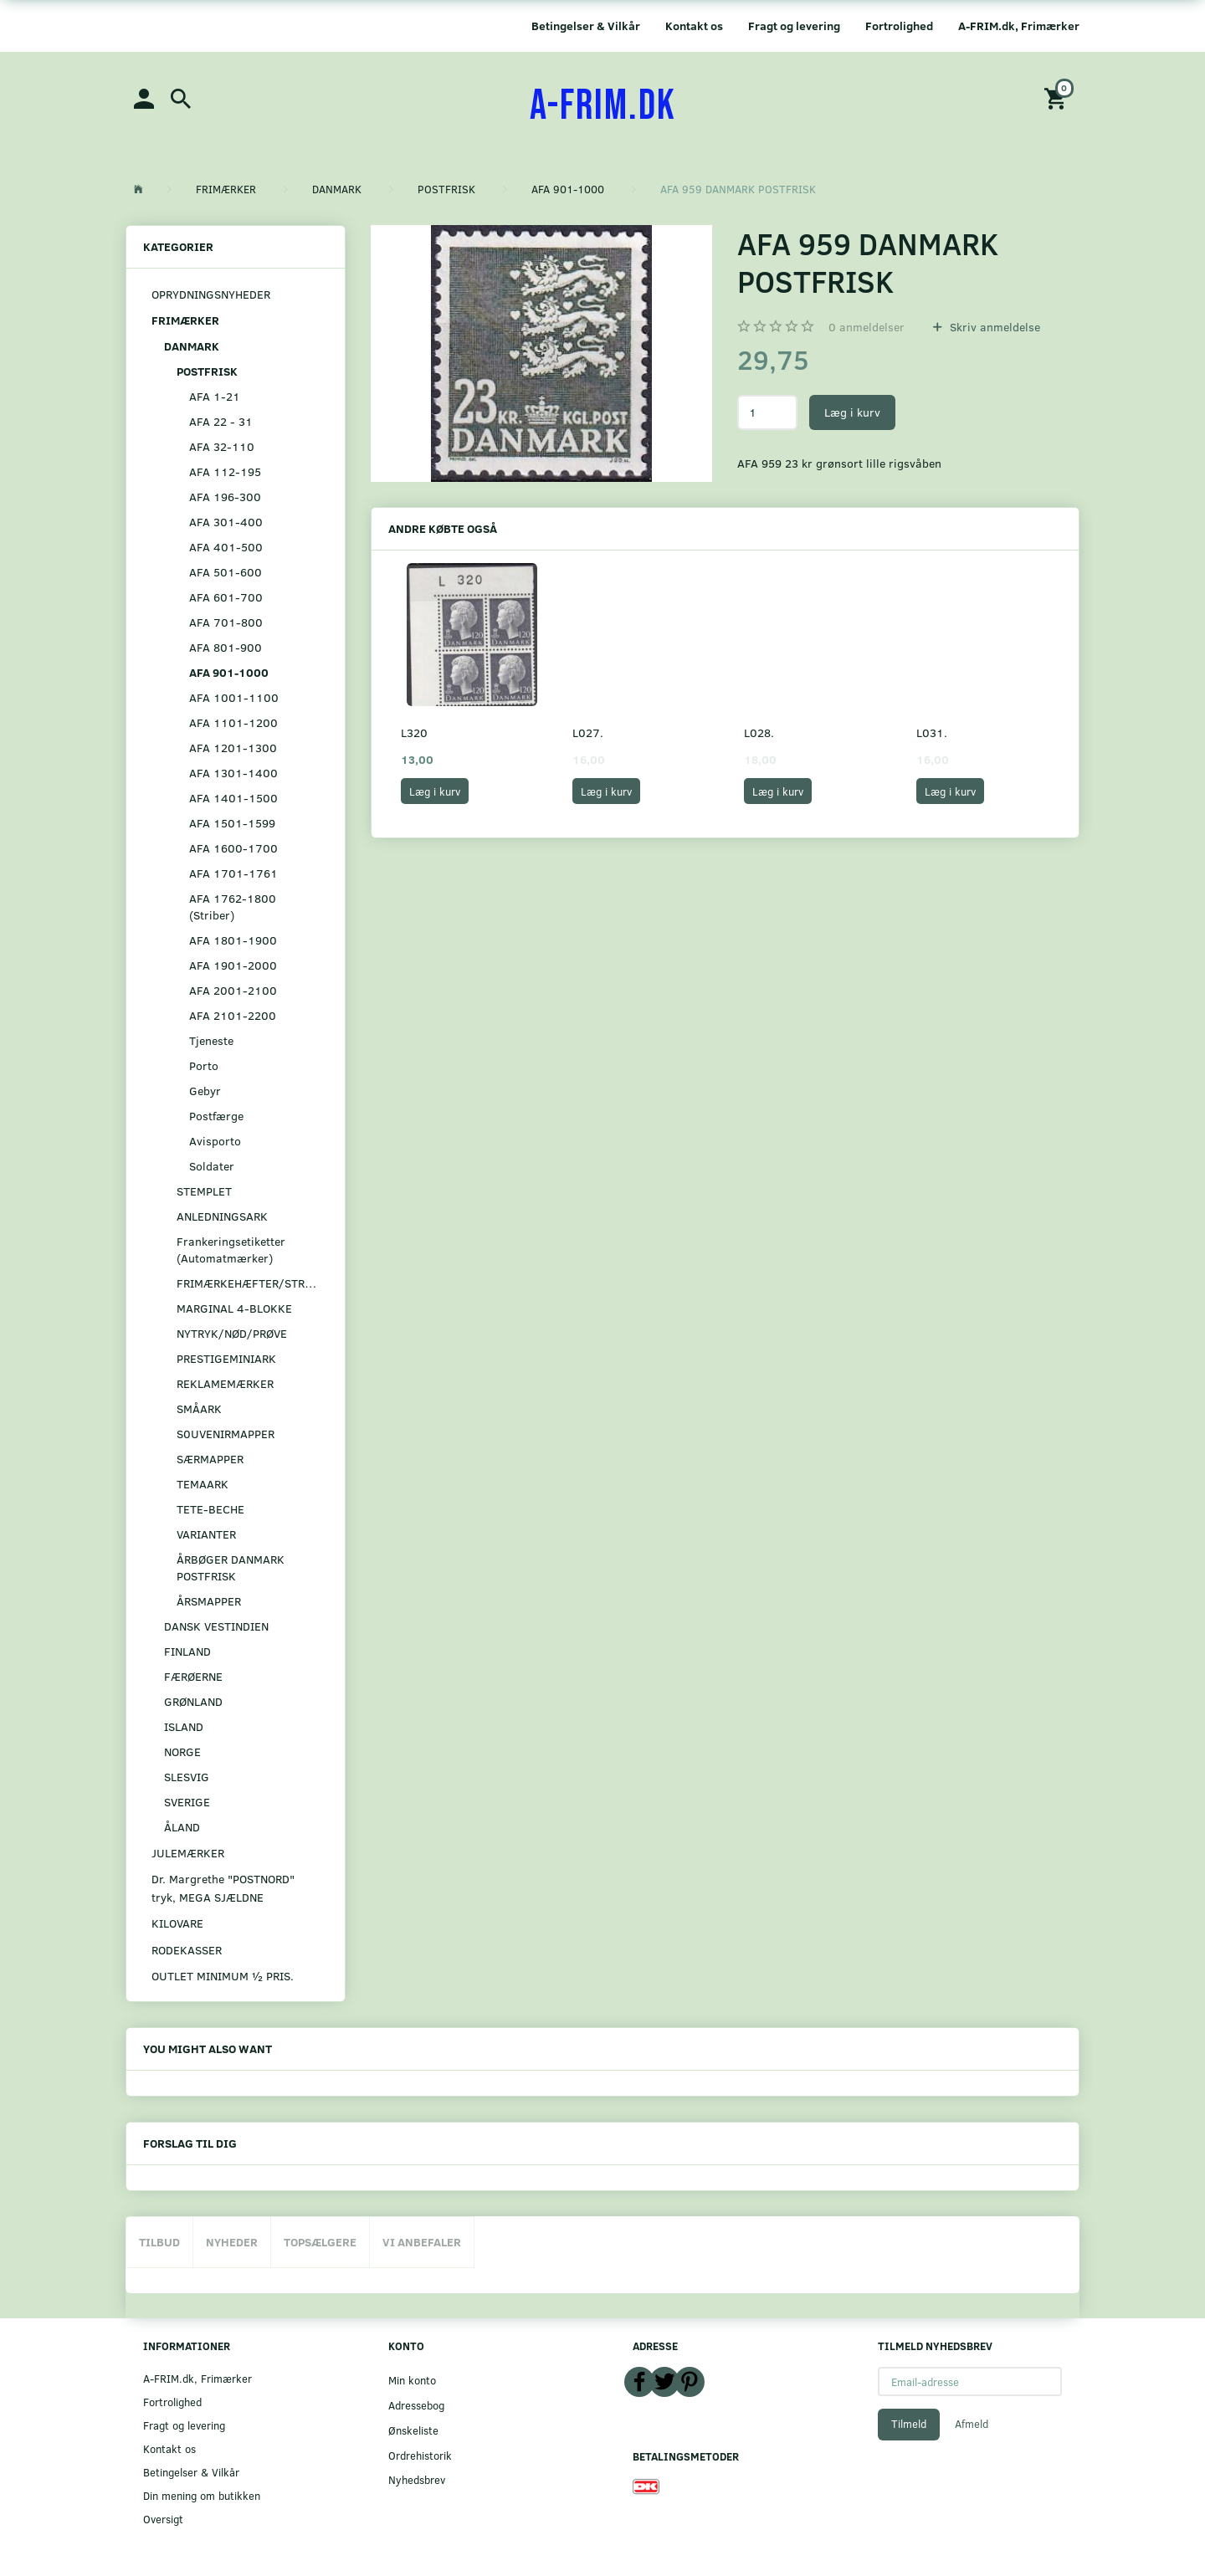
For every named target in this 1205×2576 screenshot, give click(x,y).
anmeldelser (866, 327)
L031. (931, 732)
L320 (414, 732)
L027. (587, 732)
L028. (759, 732)
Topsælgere (320, 2242)
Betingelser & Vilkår (585, 25)
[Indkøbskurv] (1057, 97)
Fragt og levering (794, 25)
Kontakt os (694, 25)
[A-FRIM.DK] (603, 106)
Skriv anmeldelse (993, 327)
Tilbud (159, 2242)
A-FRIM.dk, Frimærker (1018, 25)
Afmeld (971, 2423)
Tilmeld (908, 2423)
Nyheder (232, 2242)
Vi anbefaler (421, 2242)
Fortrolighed (899, 25)
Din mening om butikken (201, 2495)
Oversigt (163, 2519)
